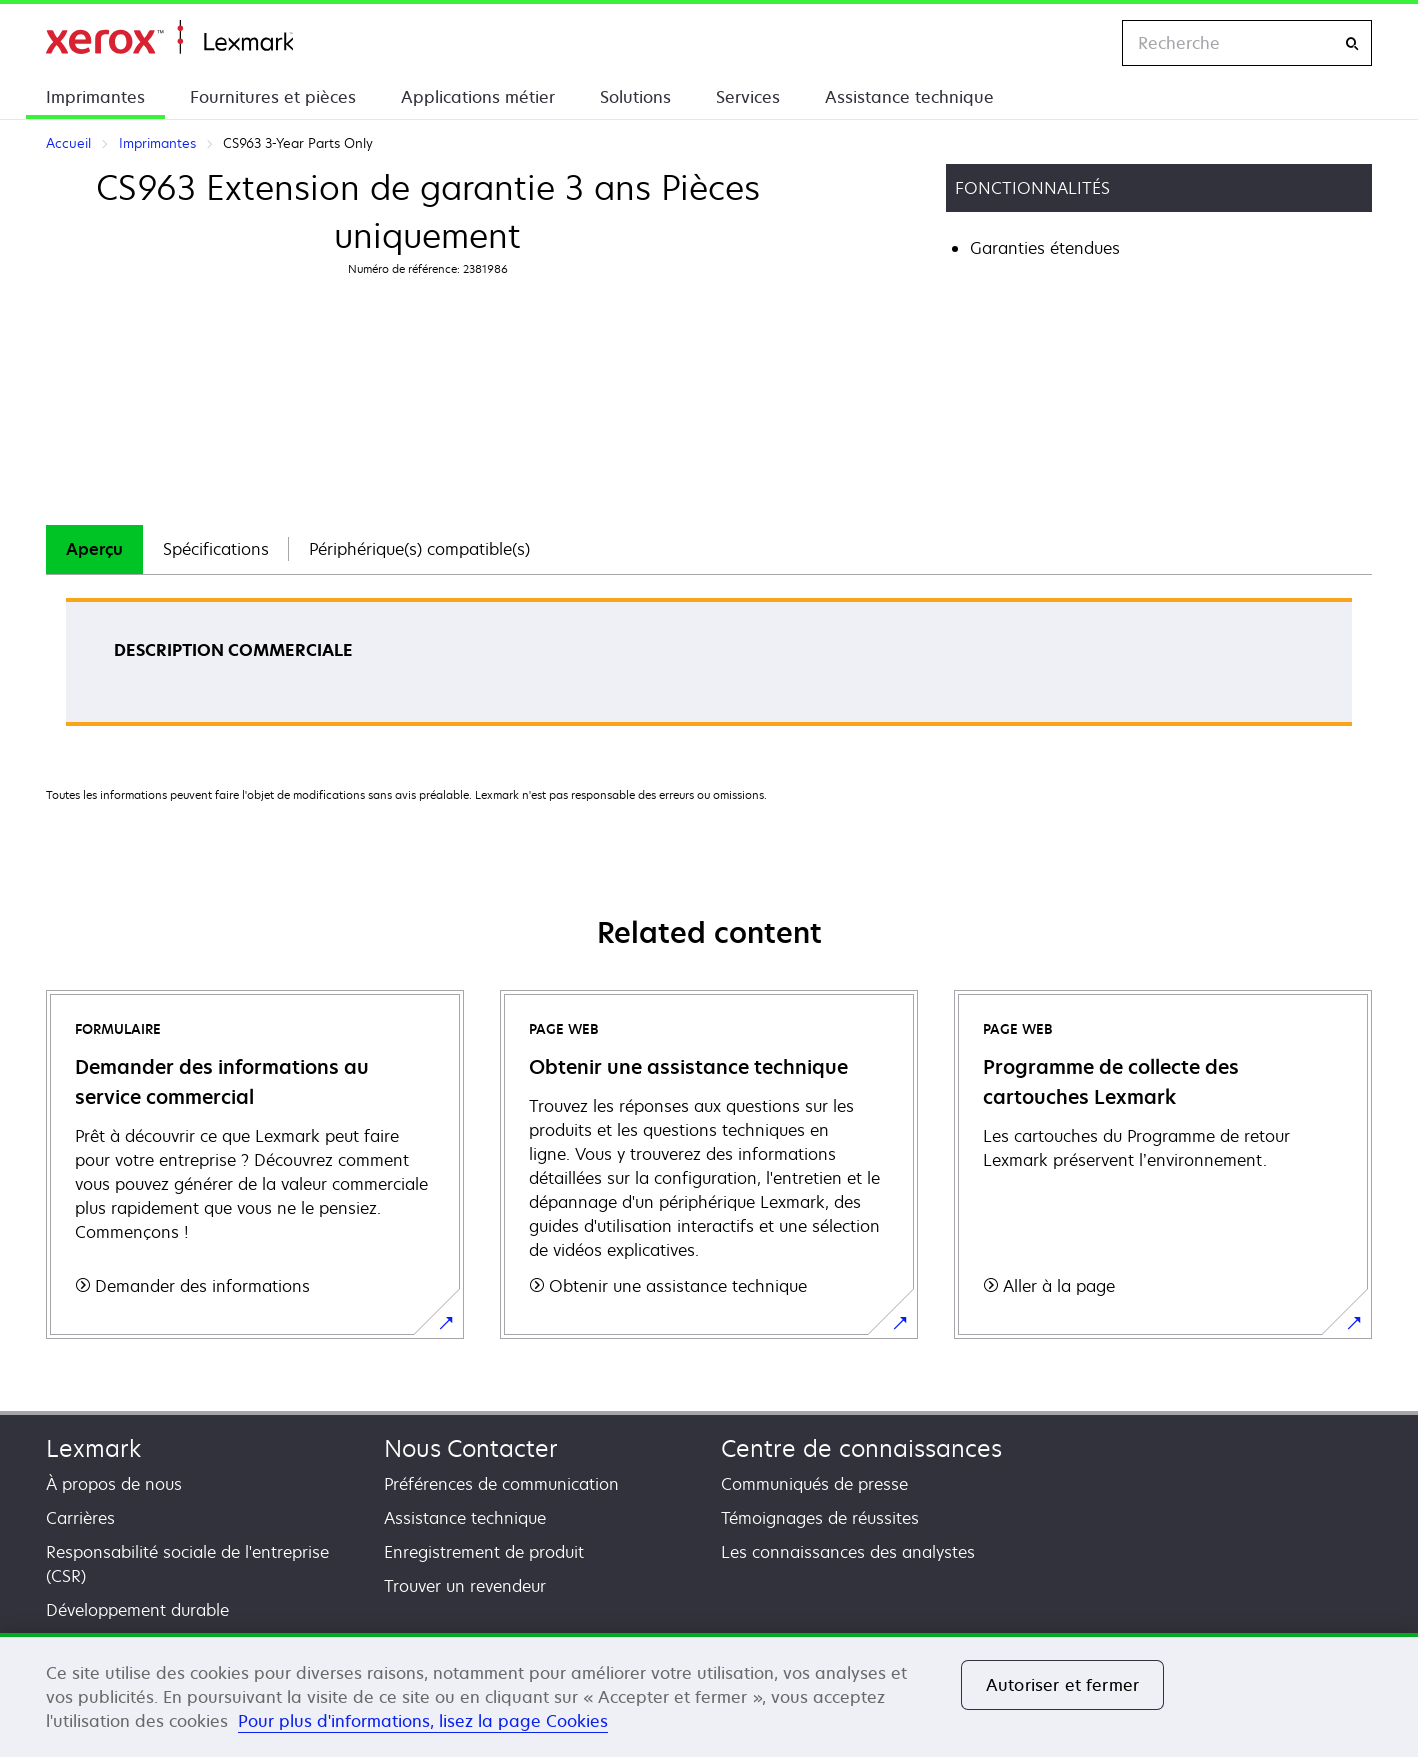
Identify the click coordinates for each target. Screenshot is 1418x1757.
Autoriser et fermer (1062, 1685)
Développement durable (137, 1610)
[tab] (94, 549)
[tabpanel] (709, 668)
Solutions (635, 97)
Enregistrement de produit (484, 1552)
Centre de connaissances (861, 1448)
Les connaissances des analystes (848, 1552)
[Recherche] (1352, 43)
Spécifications (216, 549)
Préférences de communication (501, 1484)
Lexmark (93, 1448)
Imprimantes (95, 97)
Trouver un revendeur (465, 1586)
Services (748, 97)
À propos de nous (114, 1484)
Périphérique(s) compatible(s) (419, 549)
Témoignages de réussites (820, 1518)
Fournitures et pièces (273, 97)
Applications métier (478, 97)
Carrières (80, 1518)
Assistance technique (909, 97)
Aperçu (94, 549)
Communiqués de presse (814, 1484)
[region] (709, 1695)
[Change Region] (1086, 43)
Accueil (169, 37)
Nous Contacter (471, 1448)
